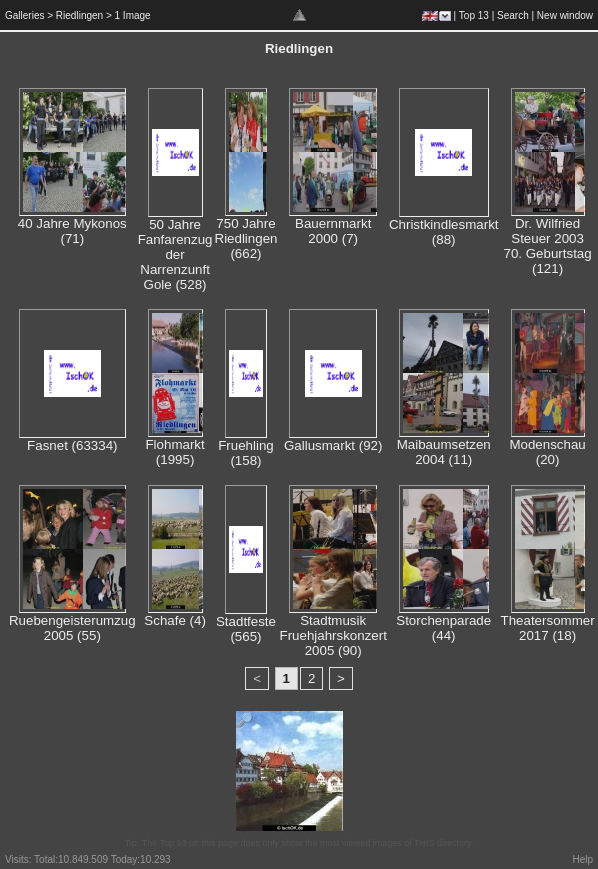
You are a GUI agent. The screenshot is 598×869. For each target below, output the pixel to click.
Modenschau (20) (547, 452)
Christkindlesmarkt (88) (444, 232)
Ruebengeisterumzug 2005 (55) (72, 628)
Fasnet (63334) (72, 445)
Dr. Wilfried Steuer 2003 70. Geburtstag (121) (547, 246)
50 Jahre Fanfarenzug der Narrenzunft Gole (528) (175, 254)
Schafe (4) (175, 620)
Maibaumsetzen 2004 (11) (444, 452)
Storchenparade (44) (443, 628)
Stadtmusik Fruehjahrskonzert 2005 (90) (332, 635)
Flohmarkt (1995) (174, 452)
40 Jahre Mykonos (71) (72, 231)
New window (565, 15)
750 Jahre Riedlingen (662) (246, 238)
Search (513, 15)
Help (582, 859)
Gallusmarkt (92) (333, 445)
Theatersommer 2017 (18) (548, 628)
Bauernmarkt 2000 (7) (333, 231)
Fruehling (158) (246, 453)
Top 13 (474, 15)
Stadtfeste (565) (246, 629)
